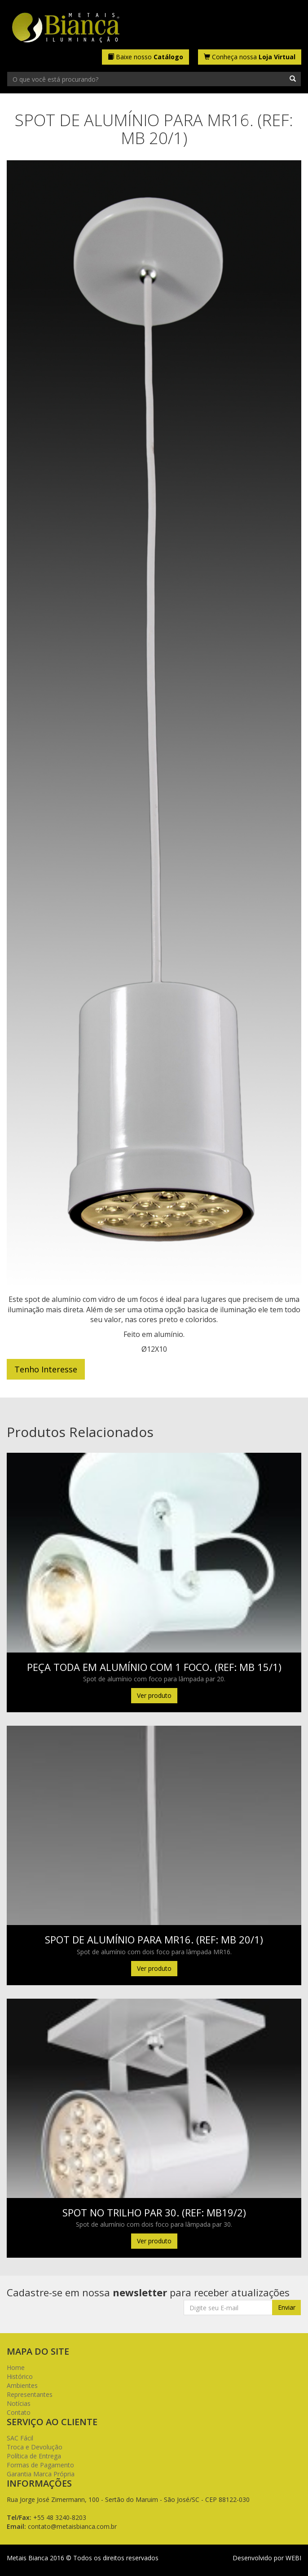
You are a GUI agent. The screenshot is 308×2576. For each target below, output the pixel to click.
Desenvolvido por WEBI (267, 2558)
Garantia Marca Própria (41, 2474)
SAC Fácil (20, 2438)
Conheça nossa (249, 57)
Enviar (286, 2307)
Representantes (30, 2394)
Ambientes (22, 2385)
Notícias (19, 2403)
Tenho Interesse (45, 1369)
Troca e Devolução (34, 2447)
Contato (19, 2412)
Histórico (20, 2376)
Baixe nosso (145, 57)
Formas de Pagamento (40, 2465)
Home (16, 2367)
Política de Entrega (34, 2456)
